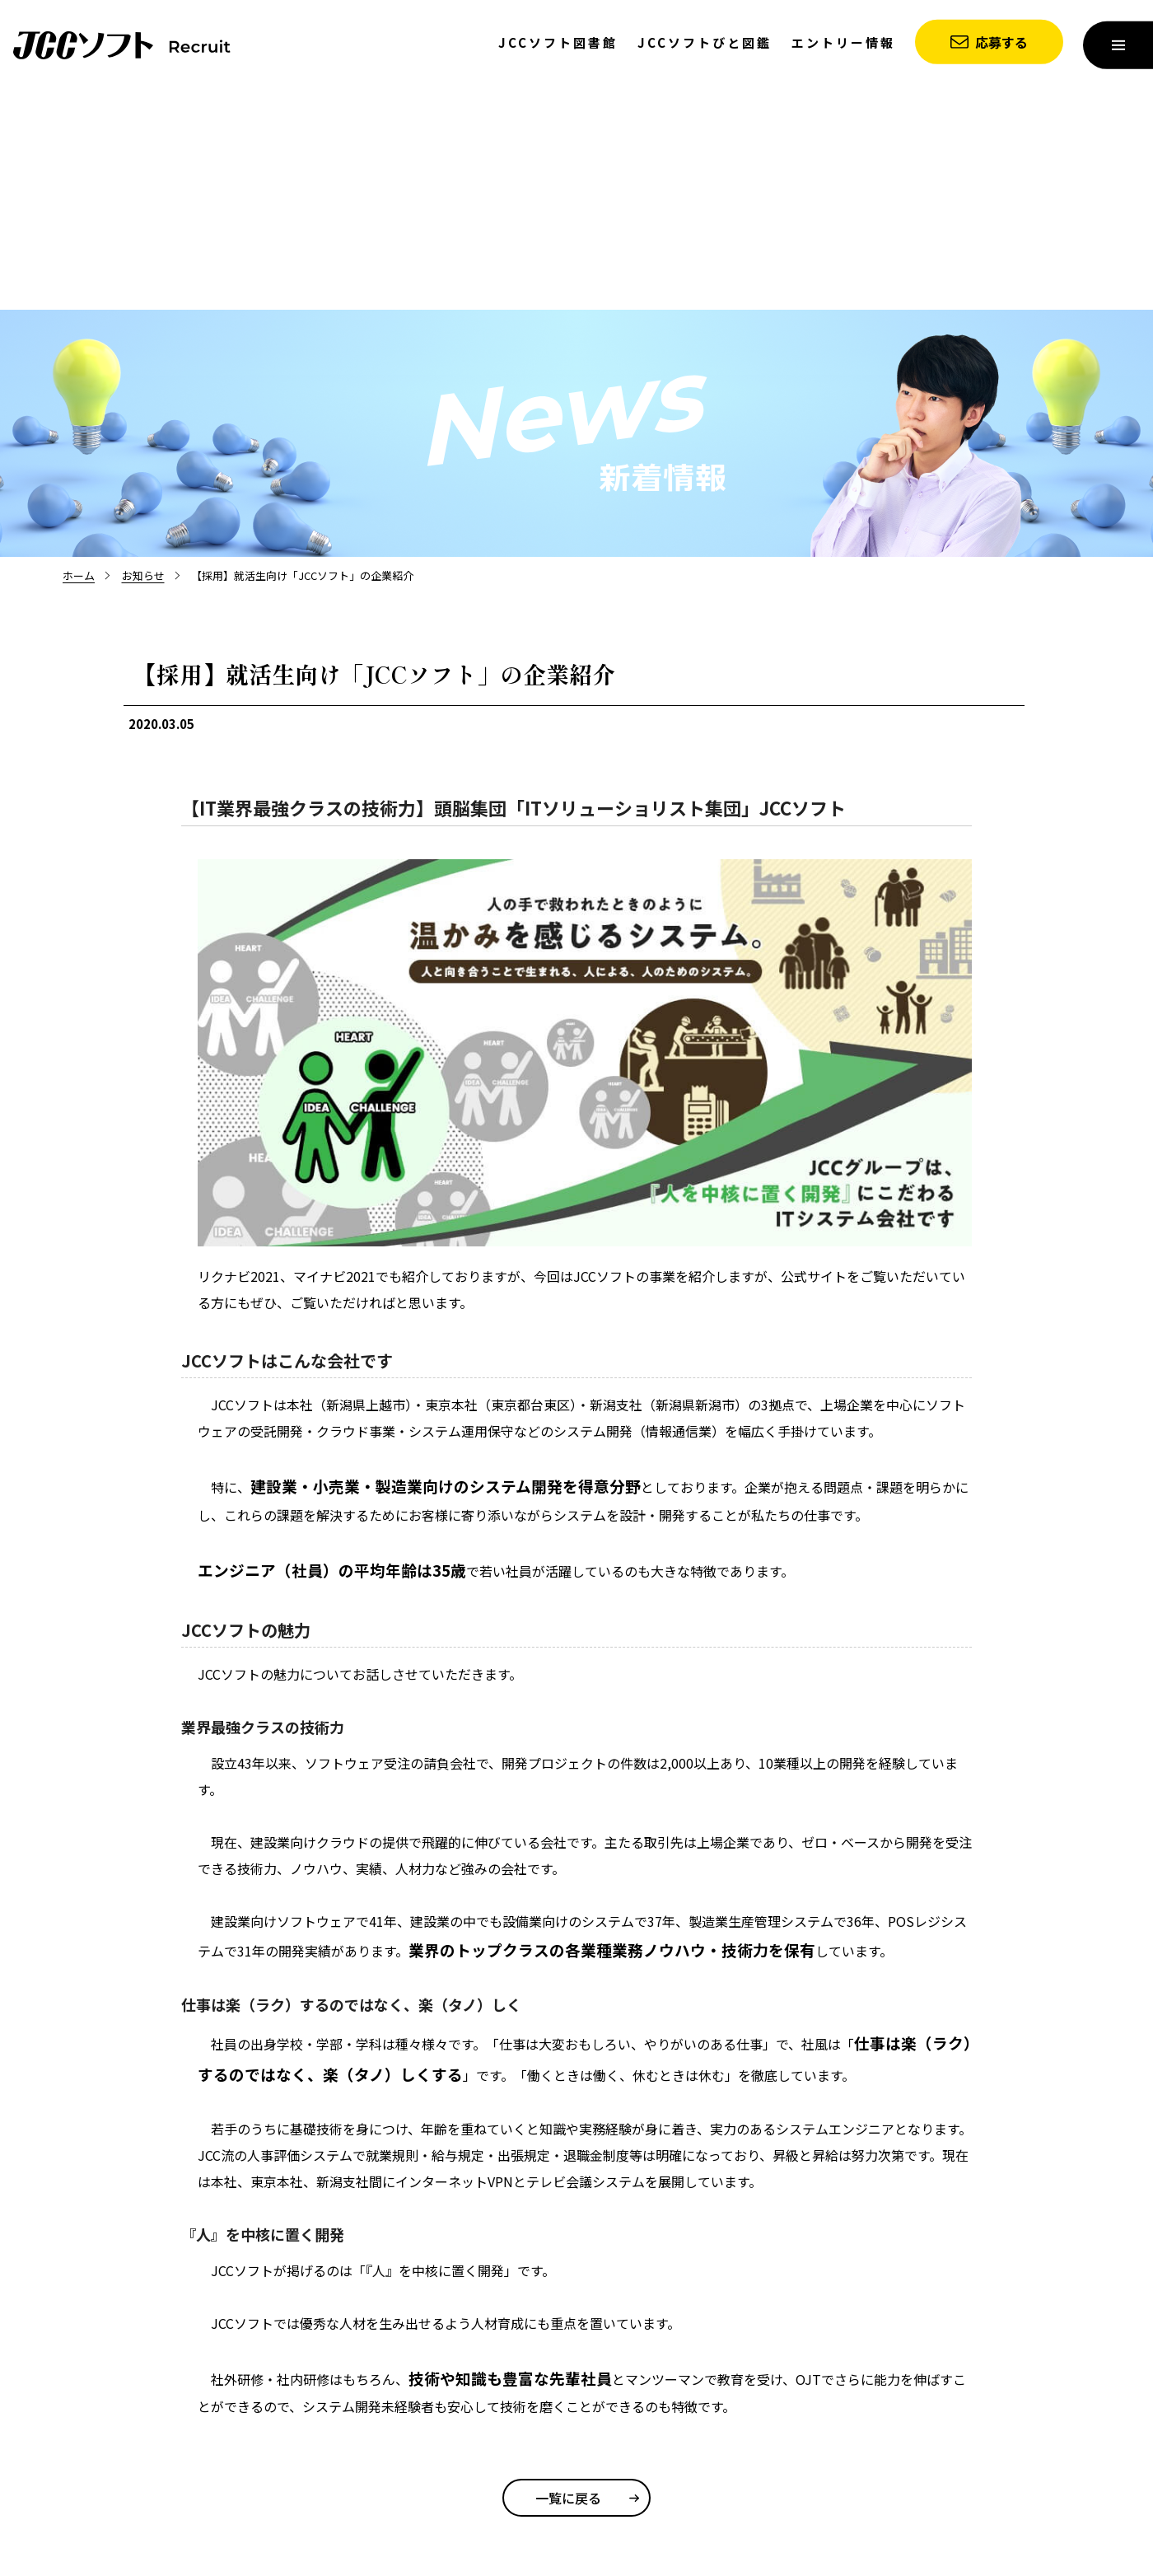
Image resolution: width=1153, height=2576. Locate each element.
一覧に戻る (568, 2498)
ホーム (79, 575)
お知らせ (143, 575)
